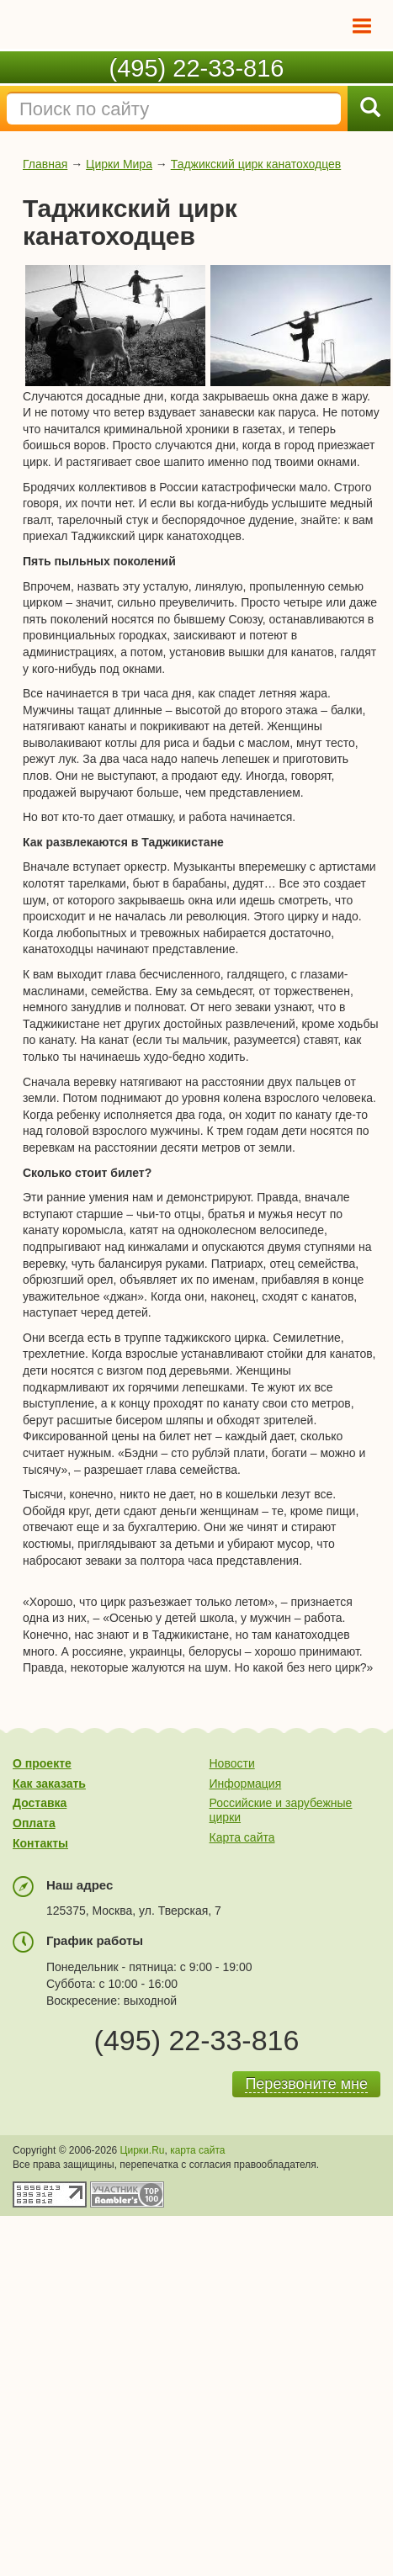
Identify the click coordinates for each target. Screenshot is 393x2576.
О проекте (42, 1763)
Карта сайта (242, 1837)
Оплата (34, 1823)
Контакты (40, 1843)
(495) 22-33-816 (196, 68)
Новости (232, 1763)
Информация (246, 1783)
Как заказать (49, 1783)
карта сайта (197, 2150)
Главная (45, 164)
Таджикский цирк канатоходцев (256, 164)
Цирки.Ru (142, 2150)
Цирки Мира (119, 164)
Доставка (39, 1803)
